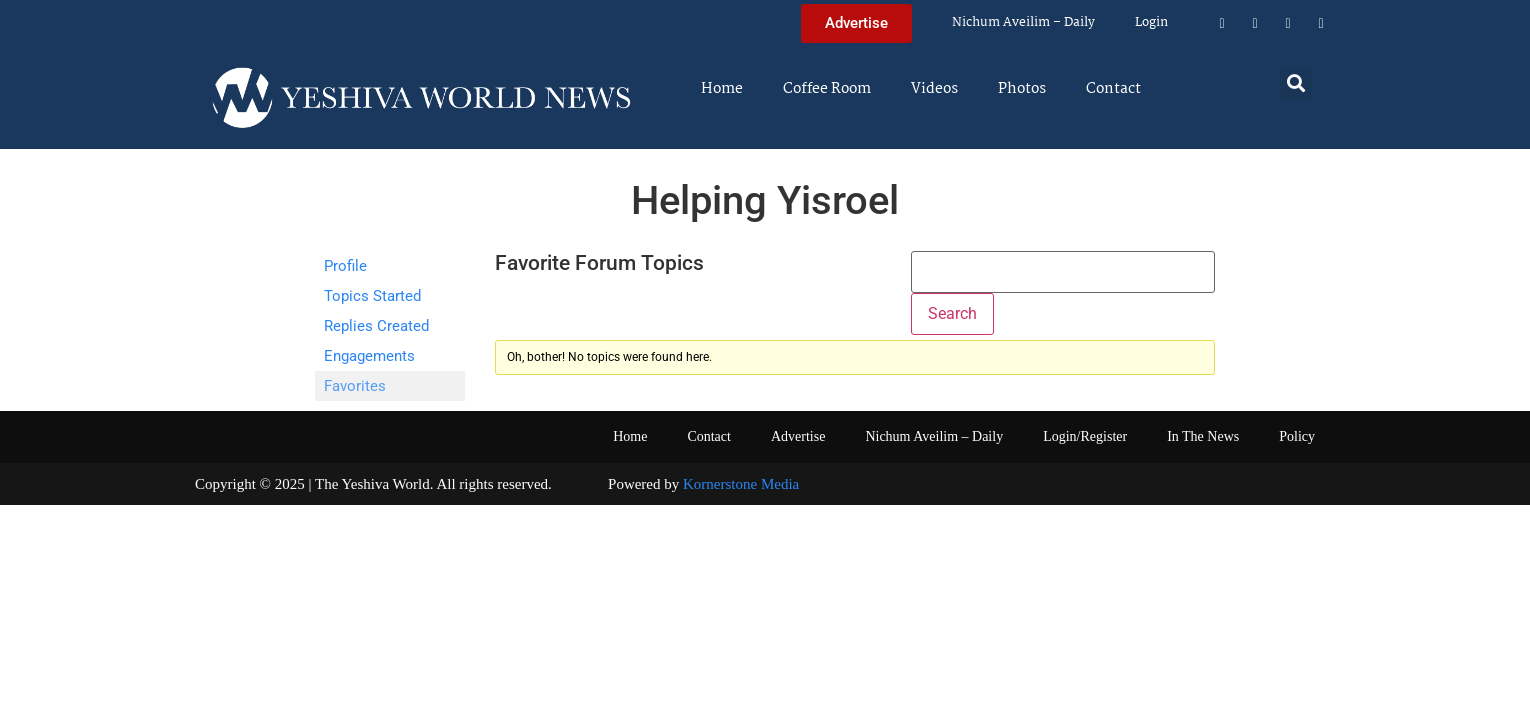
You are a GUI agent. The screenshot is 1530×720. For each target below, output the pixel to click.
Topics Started (372, 296)
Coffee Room (827, 89)
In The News (1203, 436)
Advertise (798, 436)
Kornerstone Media (741, 484)
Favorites (355, 386)
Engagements (369, 356)
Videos (934, 89)
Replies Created (376, 326)
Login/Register (1085, 436)
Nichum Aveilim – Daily (1023, 22)
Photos (1022, 89)
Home (722, 89)
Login (1151, 22)
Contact (1113, 89)
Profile (345, 266)
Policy (1297, 436)
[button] (1296, 82)
